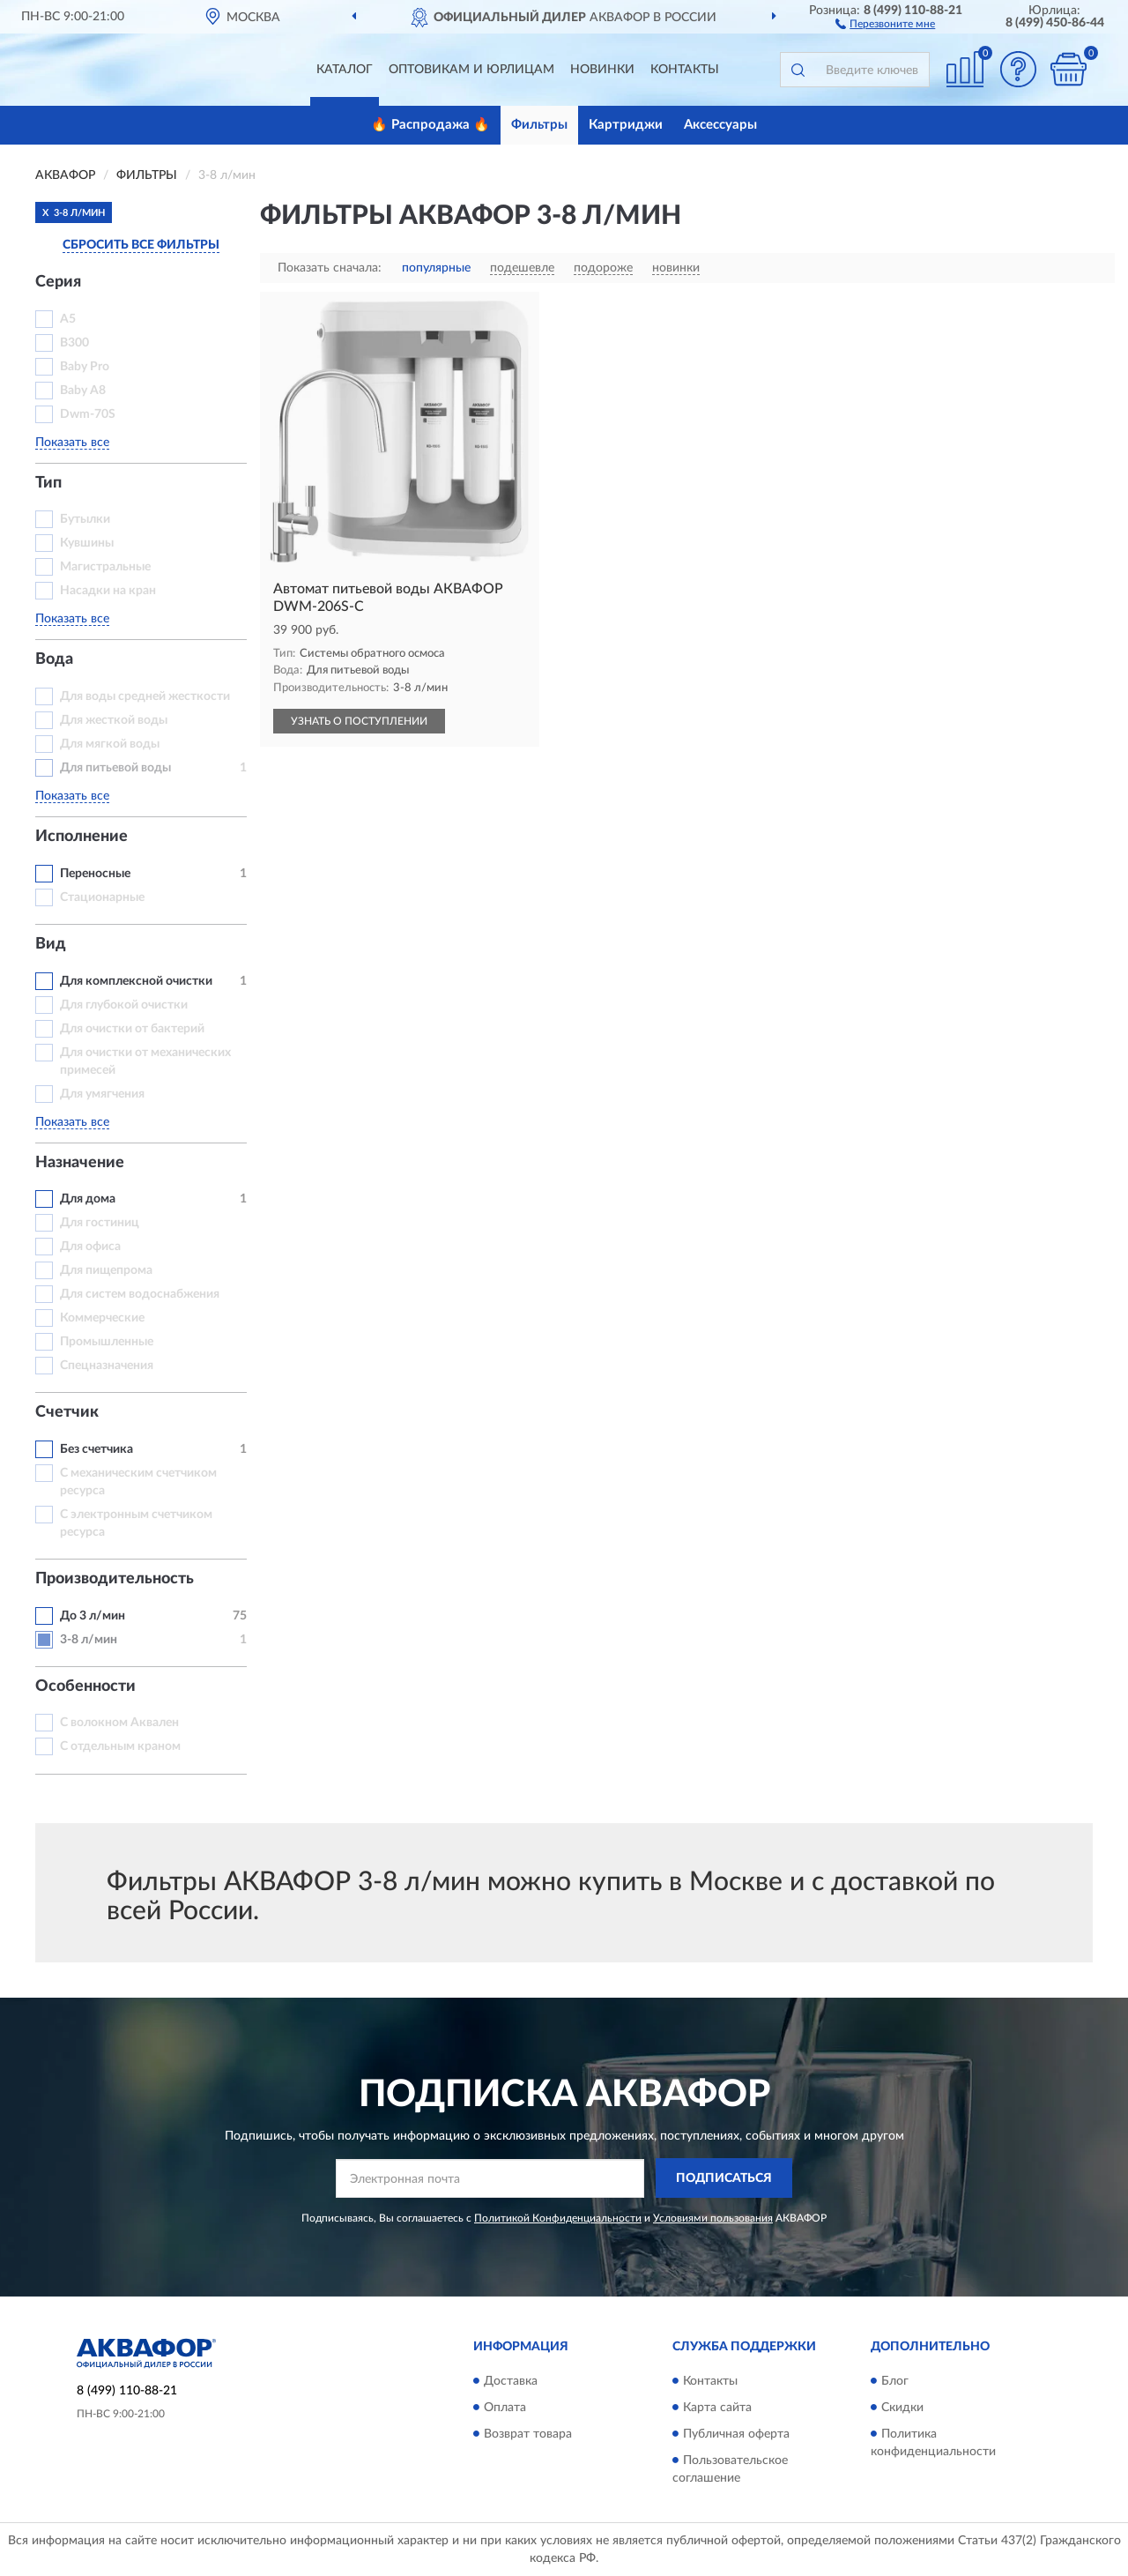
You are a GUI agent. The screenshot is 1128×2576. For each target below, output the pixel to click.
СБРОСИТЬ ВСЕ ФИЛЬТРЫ (141, 245)
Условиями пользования (713, 2218)
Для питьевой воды (115, 768)
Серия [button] (58, 282)
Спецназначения (106, 1365)
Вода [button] (54, 659)
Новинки (602, 69)
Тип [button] (48, 483)
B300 (74, 343)
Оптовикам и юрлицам (471, 69)
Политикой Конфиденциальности (558, 2218)
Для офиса (90, 1246)
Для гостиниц (99, 1223)
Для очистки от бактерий (132, 1029)
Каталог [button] (344, 69)
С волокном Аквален (119, 1722)
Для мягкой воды (110, 744)
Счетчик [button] (67, 1412)
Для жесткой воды (113, 720)
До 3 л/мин (92, 1616)
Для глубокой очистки (124, 1005)
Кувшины (87, 543)
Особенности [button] (85, 1686)
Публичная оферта (736, 2434)
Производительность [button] (114, 1579)
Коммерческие (102, 1318)
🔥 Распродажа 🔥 (430, 124)
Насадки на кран (108, 590)
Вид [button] (50, 944)
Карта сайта (717, 2407)
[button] (885, 23)
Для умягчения (102, 1094)
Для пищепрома (106, 1270)
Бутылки (85, 519)
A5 (68, 319)
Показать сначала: (330, 268)
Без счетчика (96, 1449)
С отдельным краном (120, 1746)
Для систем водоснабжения (139, 1294)
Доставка (511, 2381)
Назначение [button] (79, 1163)
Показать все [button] (72, 442)
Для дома (87, 1199)
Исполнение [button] (81, 837)
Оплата (505, 2407)
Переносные (95, 873)
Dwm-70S (87, 414)
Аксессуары (720, 124)
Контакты (684, 69)
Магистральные (105, 567)
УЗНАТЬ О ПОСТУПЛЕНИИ (359, 721)
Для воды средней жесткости (145, 696)
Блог (895, 2381)
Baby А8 (83, 390)
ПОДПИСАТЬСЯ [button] (724, 2178)
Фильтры (539, 124)
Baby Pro (84, 367)
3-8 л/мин (88, 1640)
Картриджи (626, 124)
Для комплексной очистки (136, 981)
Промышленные (106, 1342)
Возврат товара (528, 2434)
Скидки (902, 2407)
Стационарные (102, 897)
